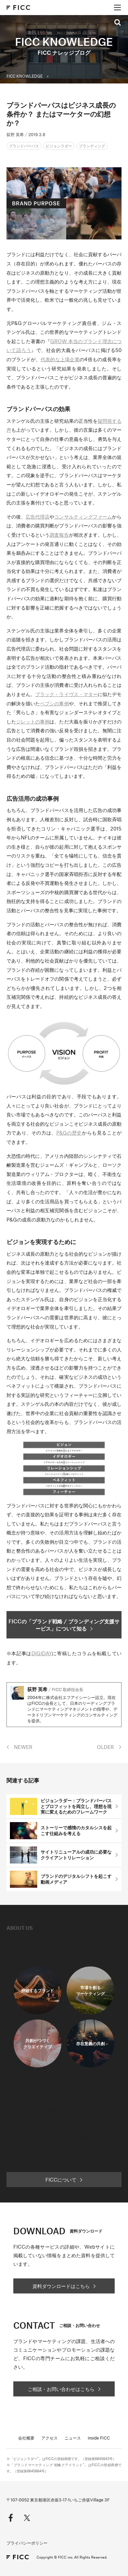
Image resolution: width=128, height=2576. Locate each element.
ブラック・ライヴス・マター (66, 694)
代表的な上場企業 (60, 359)
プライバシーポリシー (26, 2543)
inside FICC (99, 2438)
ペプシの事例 (54, 703)
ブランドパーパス (24, 145)
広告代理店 (37, 516)
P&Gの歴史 (69, 1132)
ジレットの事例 (32, 721)
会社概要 (26, 2438)
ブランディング (92, 145)
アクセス (49, 2438)
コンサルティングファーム (83, 516)
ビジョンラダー (59, 145)
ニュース (73, 2438)
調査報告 (59, 535)
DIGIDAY (41, 1653)
